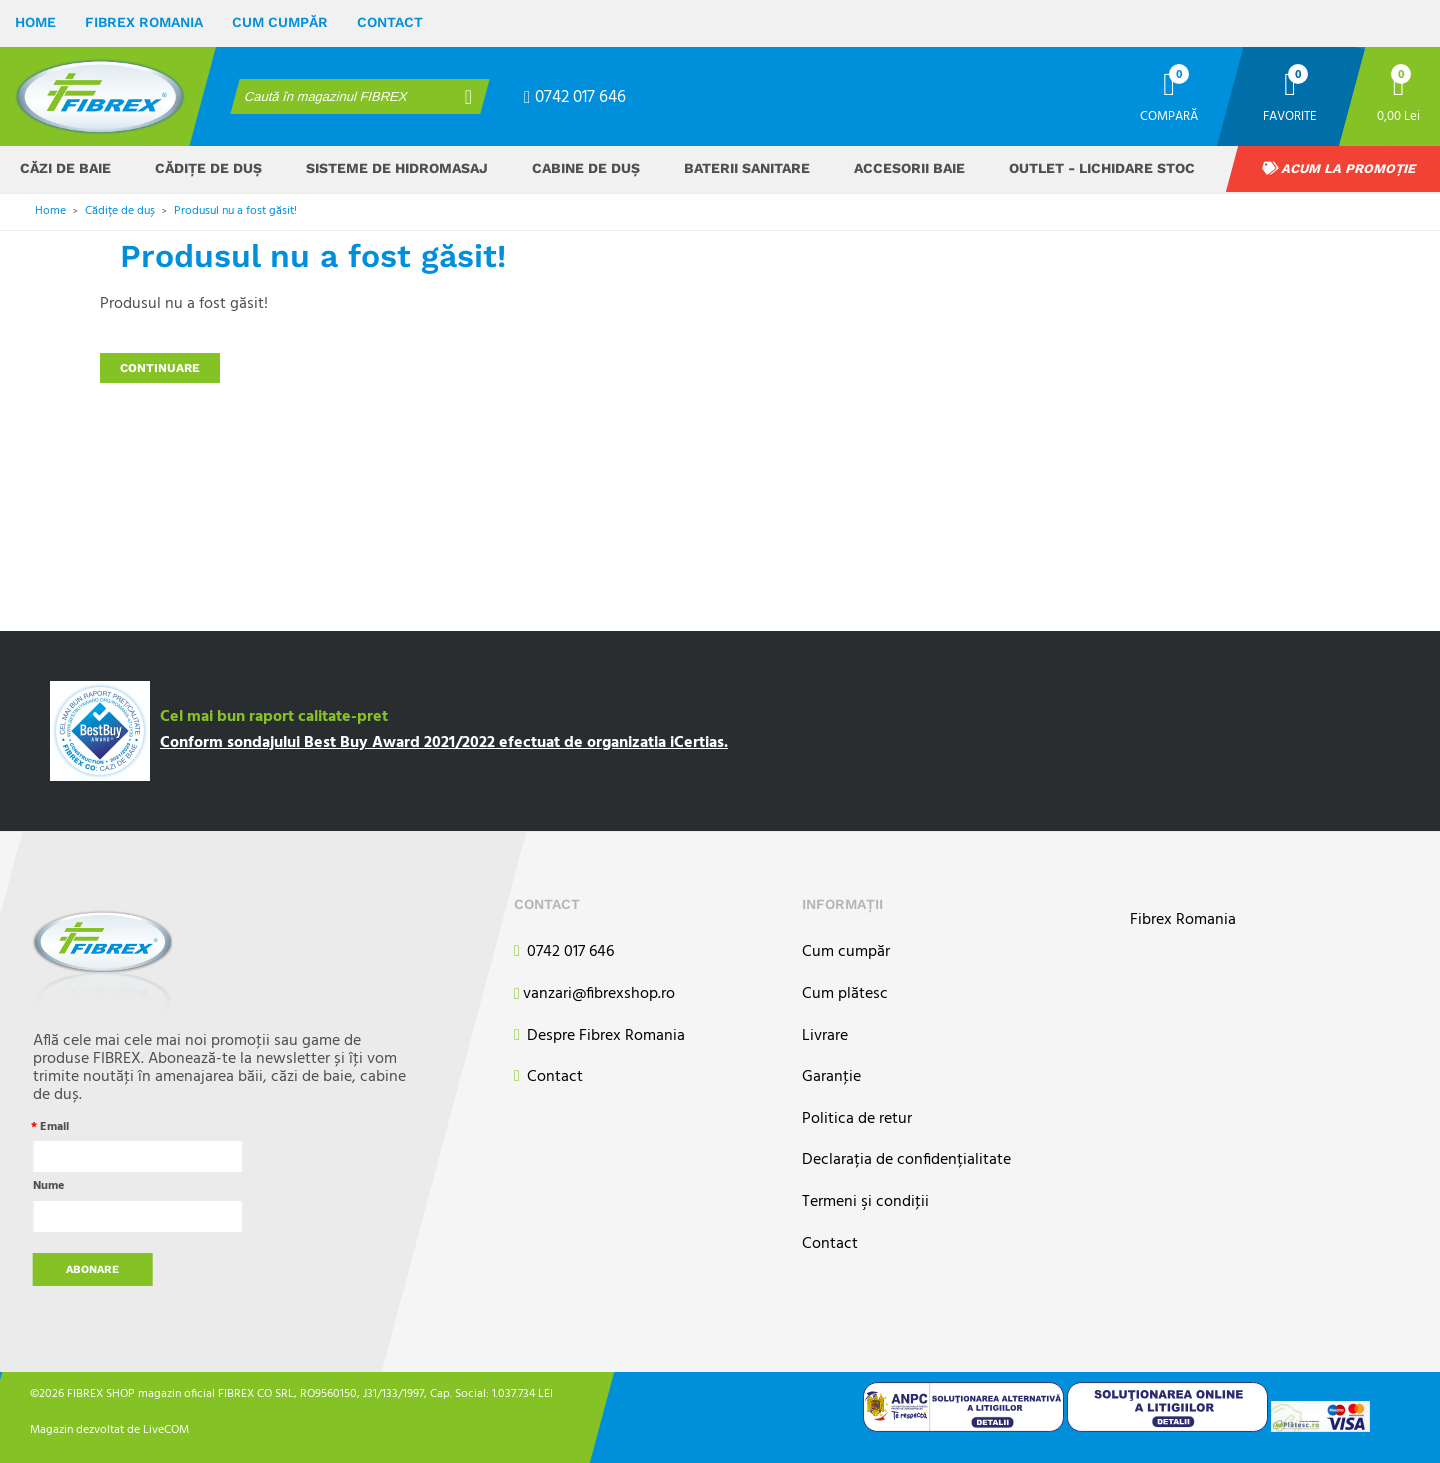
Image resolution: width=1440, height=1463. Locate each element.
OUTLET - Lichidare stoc (1102, 168)
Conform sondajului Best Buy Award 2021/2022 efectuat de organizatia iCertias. (444, 743)
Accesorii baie (909, 168)
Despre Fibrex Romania (599, 1036)
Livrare (825, 1036)
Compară (1169, 115)
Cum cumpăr (280, 22)
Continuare (160, 368)
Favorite (1290, 115)
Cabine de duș (586, 168)
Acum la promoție (1339, 168)
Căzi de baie (65, 168)
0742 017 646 (575, 97)
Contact (390, 22)
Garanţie (831, 1077)
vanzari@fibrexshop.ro (594, 995)
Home (35, 22)
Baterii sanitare (747, 168)
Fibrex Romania (144, 22)
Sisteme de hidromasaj (397, 168)
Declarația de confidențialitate (906, 1160)
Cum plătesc (845, 994)
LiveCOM (166, 1429)
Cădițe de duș (208, 168)
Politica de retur (857, 1119)
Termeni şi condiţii (865, 1202)
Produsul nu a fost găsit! (235, 211)
